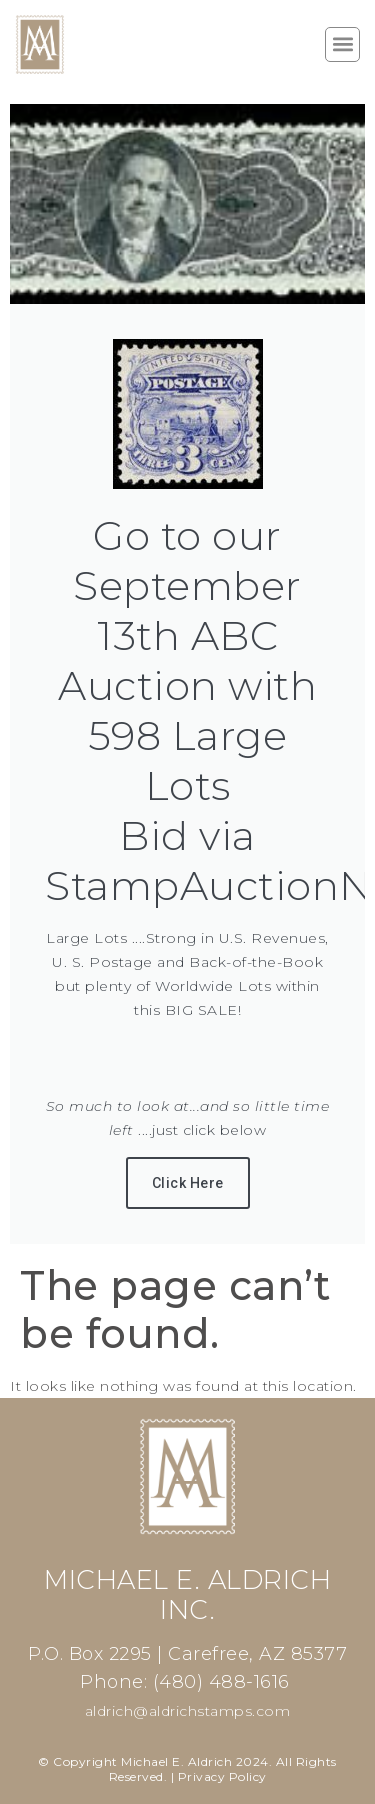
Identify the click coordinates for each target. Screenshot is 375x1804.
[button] (342, 44)
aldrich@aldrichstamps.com (188, 1711)
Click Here (188, 1183)
